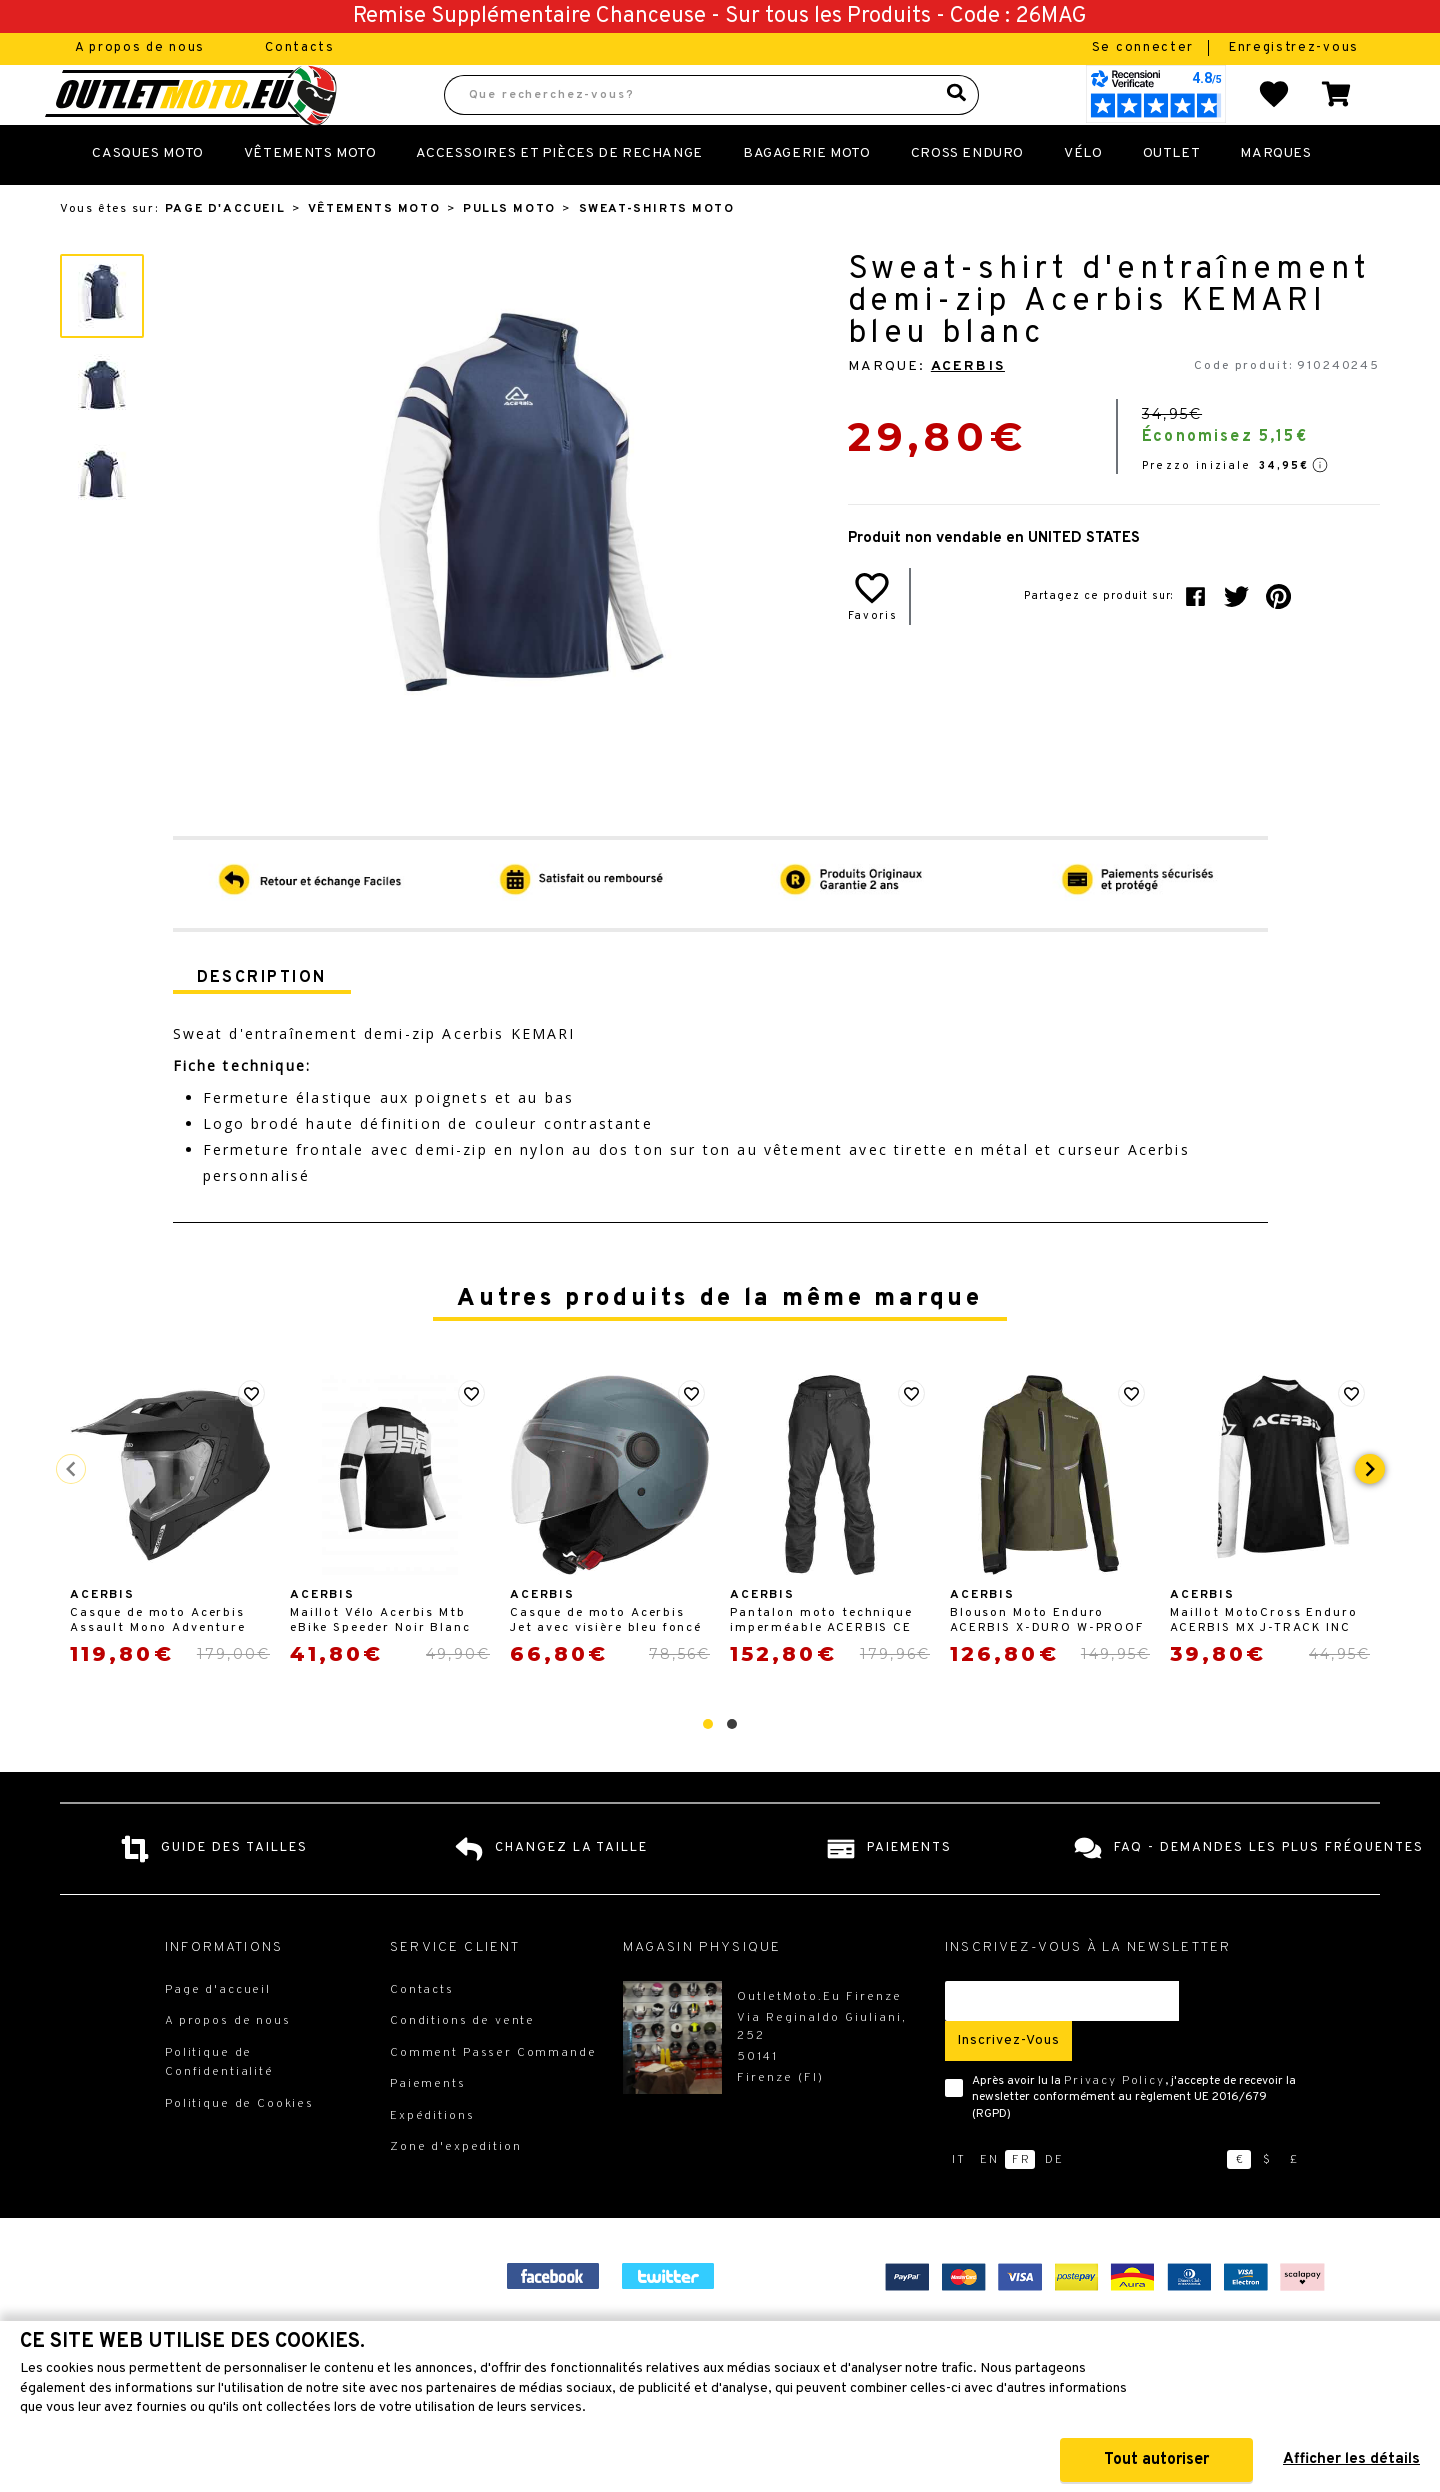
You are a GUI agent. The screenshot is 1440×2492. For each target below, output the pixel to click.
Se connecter (1145, 48)
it (959, 2204)
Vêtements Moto (310, 197)
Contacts (300, 48)
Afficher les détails (1351, 2459)
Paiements (428, 2128)
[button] (708, 1768)
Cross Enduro (967, 197)
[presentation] (1370, 1513)
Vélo (1083, 197)
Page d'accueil (225, 253)
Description (262, 1022)
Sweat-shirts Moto (657, 253)
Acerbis (968, 410)
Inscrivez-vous (1008, 2084)
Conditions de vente (462, 2065)
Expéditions (432, 2160)
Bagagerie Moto (807, 197)
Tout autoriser (1156, 2460)
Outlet (1172, 197)
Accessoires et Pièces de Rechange (559, 197)
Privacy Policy (1114, 2125)
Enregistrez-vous (1294, 48)
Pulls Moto (509, 253)
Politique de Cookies (239, 2148)
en (989, 2204)
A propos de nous (140, 48)
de (1054, 2204)
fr (1021, 2204)
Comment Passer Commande (493, 2097)
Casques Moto (147, 197)
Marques (1275, 197)
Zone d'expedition (455, 2191)
